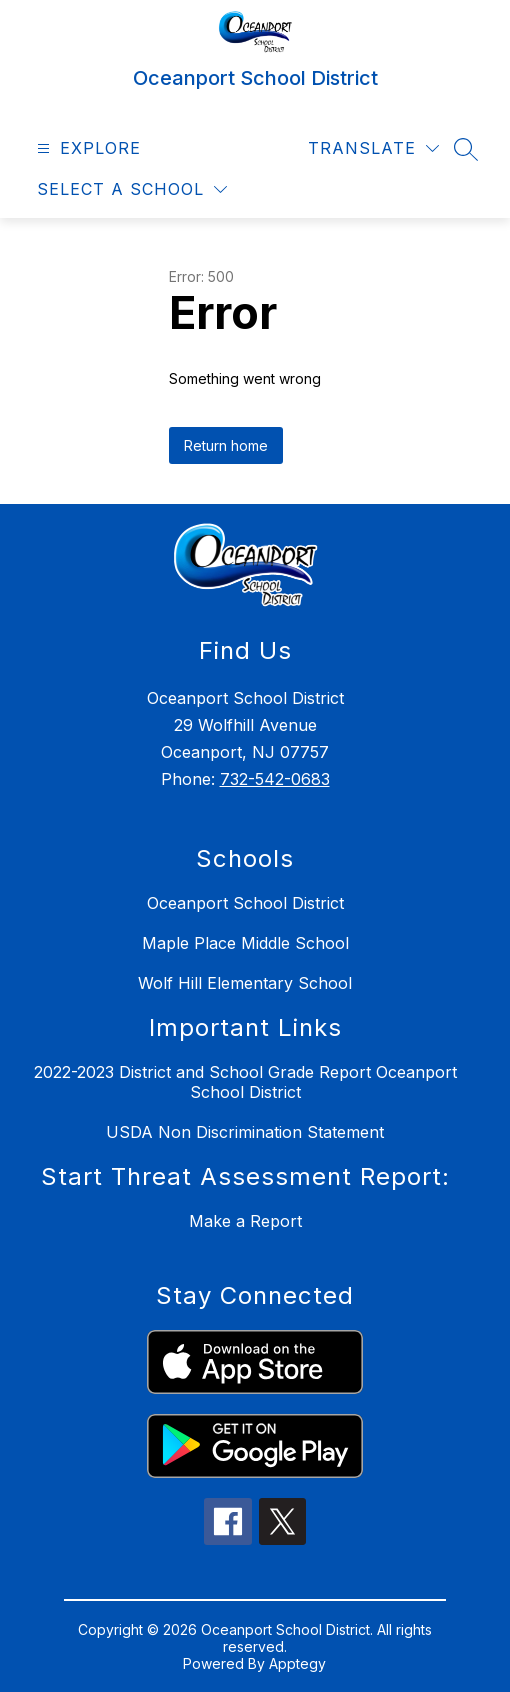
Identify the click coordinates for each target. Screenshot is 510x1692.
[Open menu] (86, 148)
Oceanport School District (245, 903)
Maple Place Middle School (245, 943)
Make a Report (245, 1221)
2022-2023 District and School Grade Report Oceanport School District (245, 1082)
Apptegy (297, 1663)
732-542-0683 (275, 779)
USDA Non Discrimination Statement (245, 1132)
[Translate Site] (373, 148)
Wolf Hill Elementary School (245, 983)
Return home (226, 445)
